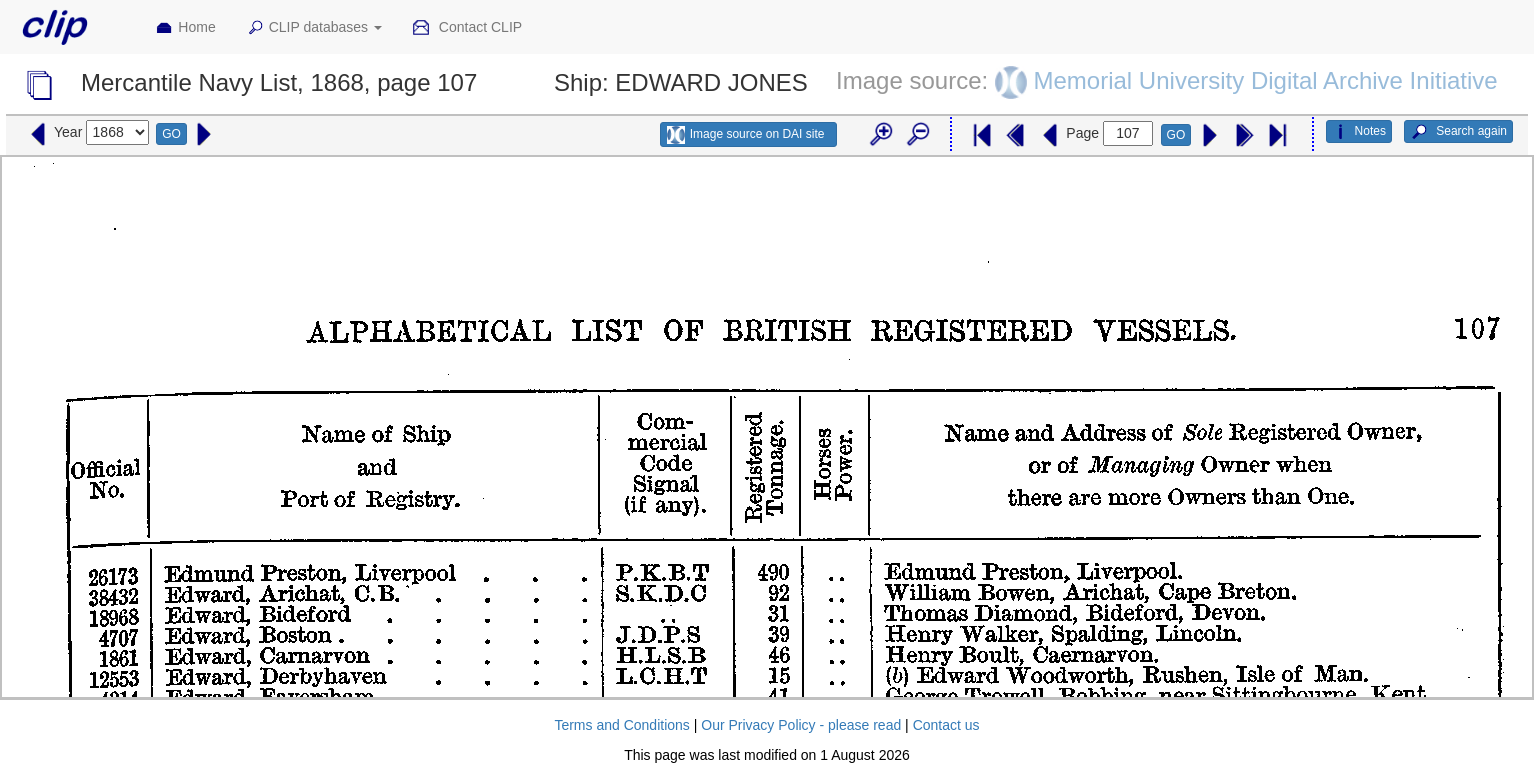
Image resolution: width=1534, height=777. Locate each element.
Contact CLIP (467, 28)
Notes (1359, 132)
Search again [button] (1458, 132)
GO (171, 134)
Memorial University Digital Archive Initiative (1266, 79)
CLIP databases (314, 28)
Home (185, 28)
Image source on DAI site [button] (745, 135)
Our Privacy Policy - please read (801, 725)
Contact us (946, 725)
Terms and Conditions (621, 725)
